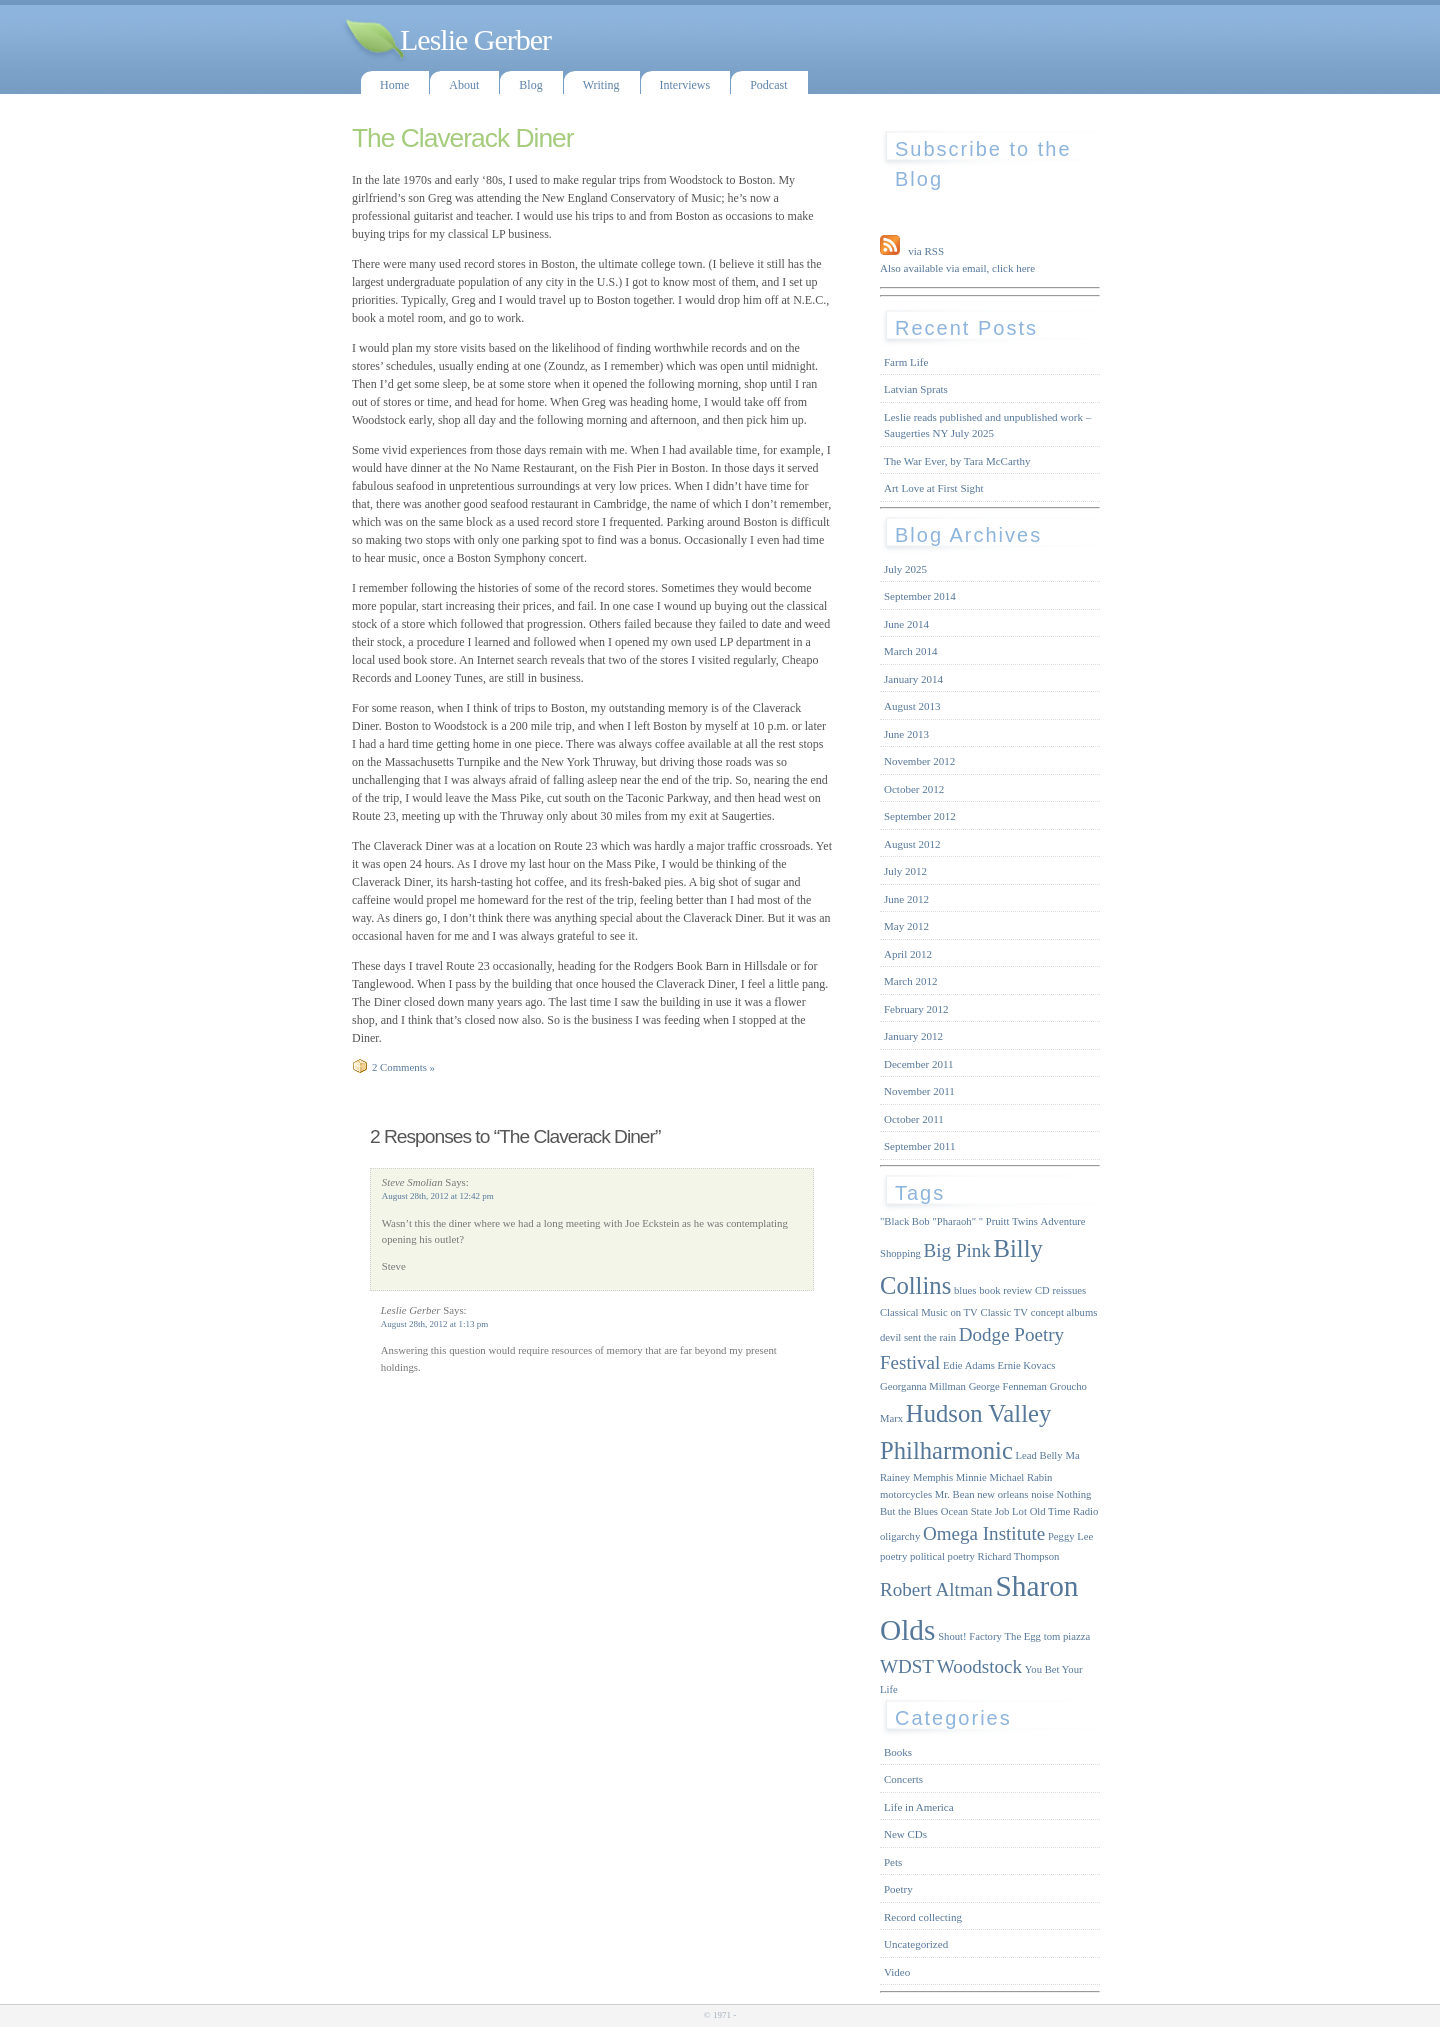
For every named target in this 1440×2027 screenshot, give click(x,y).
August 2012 (912, 844)
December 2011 (919, 1064)
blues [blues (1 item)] (965, 1290)
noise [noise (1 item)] (1042, 1494)
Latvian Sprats (916, 389)
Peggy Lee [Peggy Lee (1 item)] (1070, 1536)
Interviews (685, 85)
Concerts (903, 1779)
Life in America (919, 1807)
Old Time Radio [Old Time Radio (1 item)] (1064, 1511)
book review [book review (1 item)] (1005, 1290)
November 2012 (919, 761)
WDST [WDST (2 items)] (907, 1666)
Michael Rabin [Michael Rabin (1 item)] (1020, 1477)
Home (394, 85)
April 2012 (908, 954)
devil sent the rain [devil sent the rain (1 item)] (918, 1337)
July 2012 (905, 871)
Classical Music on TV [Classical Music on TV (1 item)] (929, 1312)
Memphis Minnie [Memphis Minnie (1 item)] (950, 1477)
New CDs (905, 1834)
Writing (601, 85)
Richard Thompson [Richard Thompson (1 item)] (1019, 1556)
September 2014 (920, 596)
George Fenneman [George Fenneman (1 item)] (1008, 1386)
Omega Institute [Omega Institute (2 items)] (984, 1533)
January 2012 (913, 1036)
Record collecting (923, 1917)
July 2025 (905, 569)
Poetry (898, 1889)
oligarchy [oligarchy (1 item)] (900, 1536)
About (464, 85)
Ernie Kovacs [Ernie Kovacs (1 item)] (1027, 1365)
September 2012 (920, 816)
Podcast (768, 85)
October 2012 (914, 789)
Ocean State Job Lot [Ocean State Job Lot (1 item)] (984, 1511)
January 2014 (913, 679)
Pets (893, 1862)
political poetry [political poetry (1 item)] (942, 1556)
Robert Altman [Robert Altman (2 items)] (936, 1589)
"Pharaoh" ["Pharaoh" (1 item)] (954, 1221)
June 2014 (906, 624)
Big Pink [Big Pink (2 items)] (957, 1250)
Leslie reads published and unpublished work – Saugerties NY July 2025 (987, 425)
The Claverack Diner (463, 138)
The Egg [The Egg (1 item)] (1023, 1636)
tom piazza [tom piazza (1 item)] (1067, 1636)
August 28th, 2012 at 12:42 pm (438, 1196)
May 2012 (906, 926)
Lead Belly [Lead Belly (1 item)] (1039, 1455)
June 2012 (906, 899)
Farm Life (906, 362)
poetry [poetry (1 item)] (893, 1556)
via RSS (926, 251)
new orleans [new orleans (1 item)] (1002, 1494)
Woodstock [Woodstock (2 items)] (979, 1666)
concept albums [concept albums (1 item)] (1064, 1312)
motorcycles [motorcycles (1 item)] (906, 1494)
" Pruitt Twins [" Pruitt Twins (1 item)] (1008, 1221)
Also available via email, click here (957, 268)
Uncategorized (916, 1944)
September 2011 (919, 1146)
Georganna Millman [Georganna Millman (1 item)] (923, 1386)
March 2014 (910, 651)
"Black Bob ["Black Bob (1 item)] (905, 1221)
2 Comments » (403, 1067)
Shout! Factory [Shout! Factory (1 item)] (970, 1636)
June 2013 (906, 734)
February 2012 (916, 1009)
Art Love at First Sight (934, 488)
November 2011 (919, 1091)
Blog (530, 85)
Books (898, 1752)
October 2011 (914, 1119)
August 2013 (912, 706)
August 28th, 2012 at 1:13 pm (435, 1324)
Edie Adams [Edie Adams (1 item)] (969, 1365)
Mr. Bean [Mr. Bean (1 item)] (955, 1494)
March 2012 (910, 981)
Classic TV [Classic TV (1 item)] (1004, 1312)
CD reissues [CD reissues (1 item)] (1060, 1290)
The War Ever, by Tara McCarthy (957, 461)
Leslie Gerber (475, 39)
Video (897, 1972)
